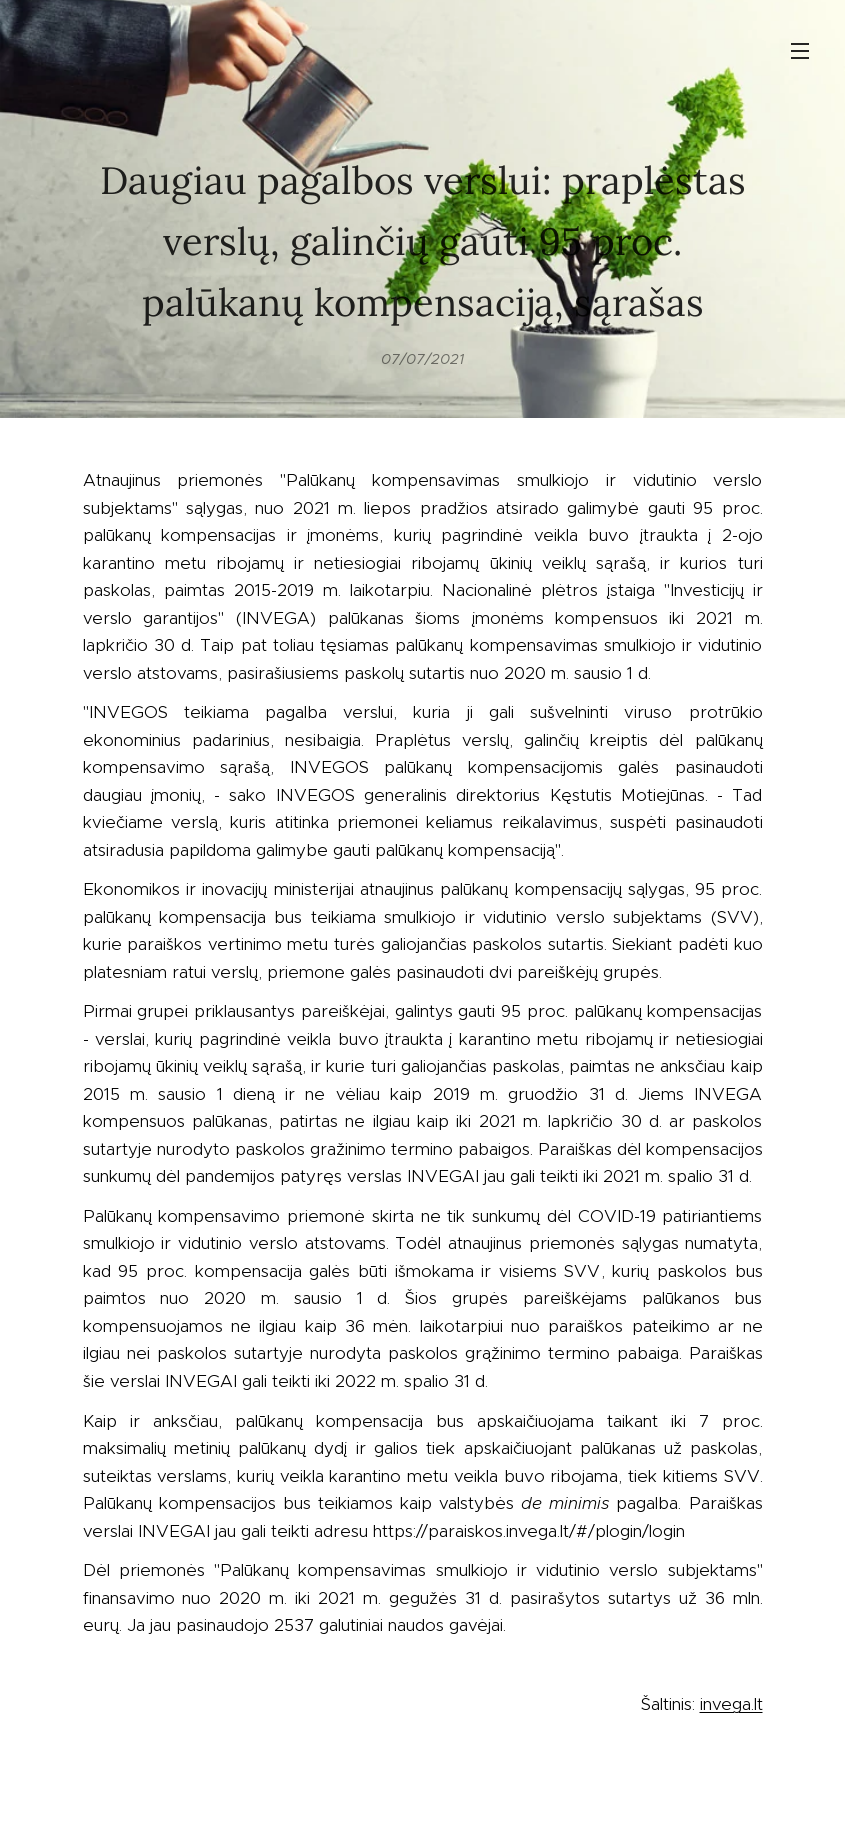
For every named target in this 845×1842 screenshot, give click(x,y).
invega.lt (731, 1704)
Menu (800, 51)
